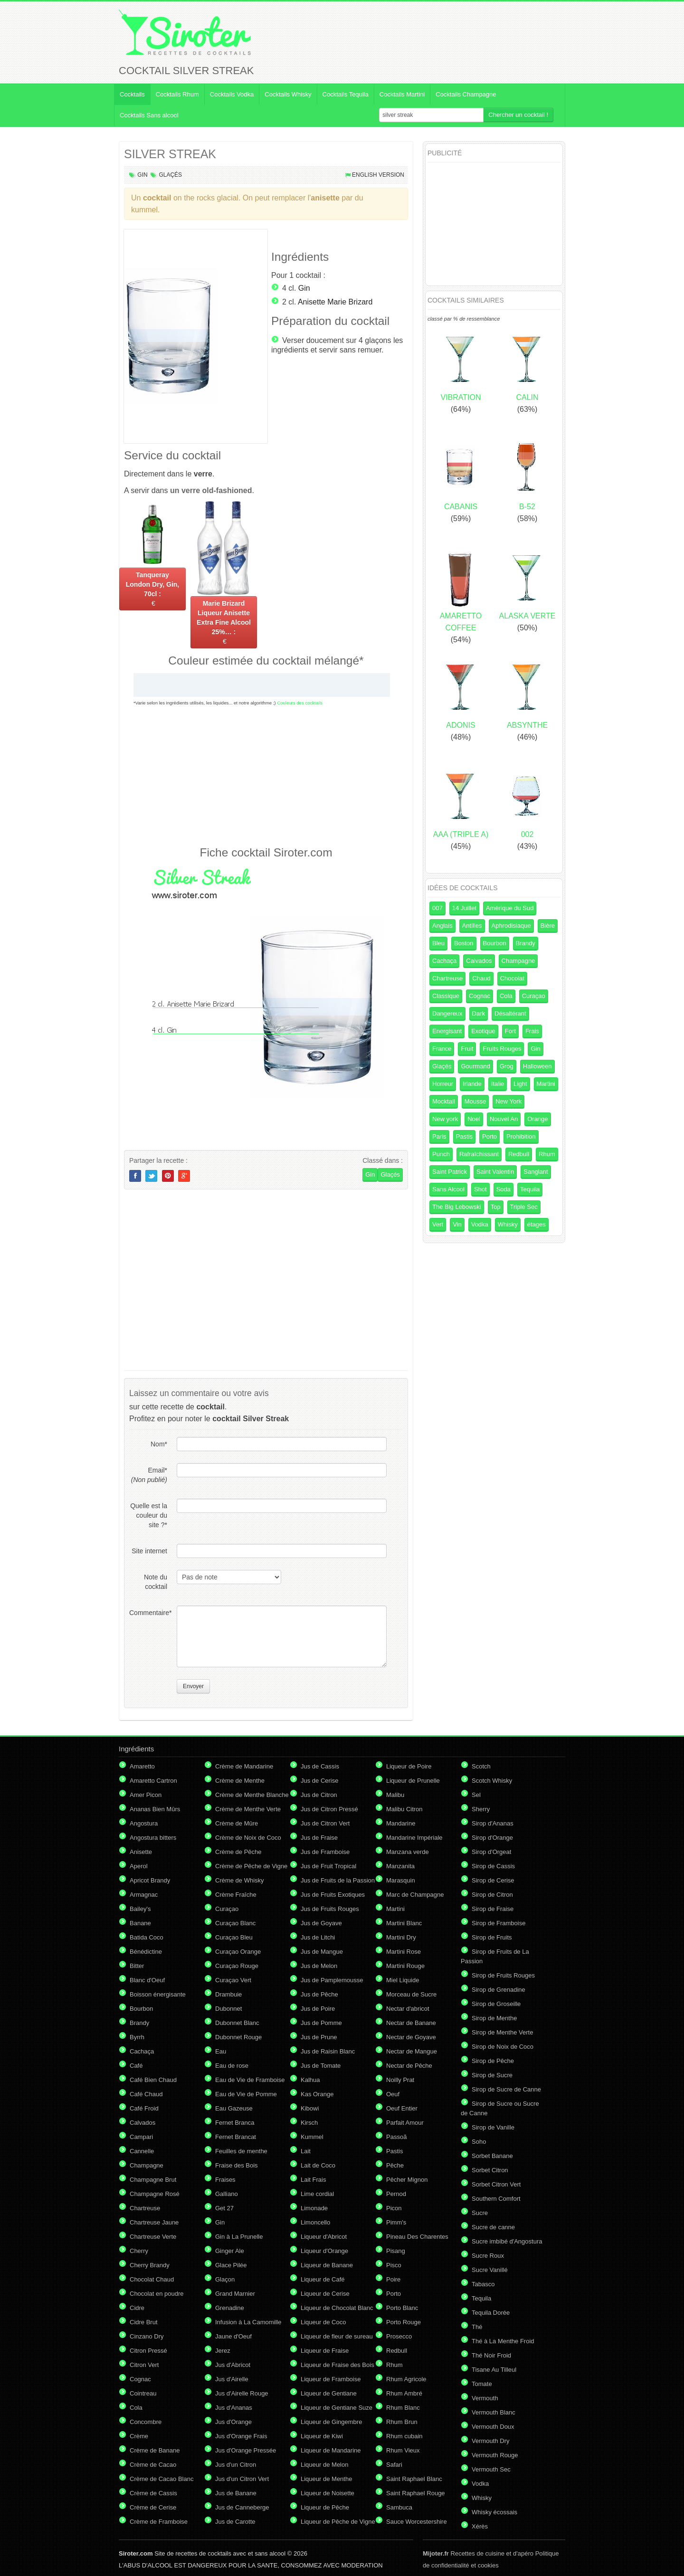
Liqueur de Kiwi (322, 2436)
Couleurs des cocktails (300, 702)
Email (149, 1474)
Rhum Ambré (404, 2393)
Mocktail (443, 1101)
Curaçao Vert (233, 1980)
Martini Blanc (404, 1923)
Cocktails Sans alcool (149, 115)
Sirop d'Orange (492, 1837)
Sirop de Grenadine (498, 1989)
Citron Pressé (148, 2350)
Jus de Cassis (320, 1766)
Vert (437, 1224)
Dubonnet (228, 2008)
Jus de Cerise (319, 1780)
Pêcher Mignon (407, 2179)
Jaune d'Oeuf (233, 2336)
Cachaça (444, 960)
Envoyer (193, 1686)
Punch (441, 1154)
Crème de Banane (155, 2450)
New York (508, 1101)
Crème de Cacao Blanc (161, 2478)
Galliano (226, 2193)
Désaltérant (510, 1013)
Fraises (225, 2179)
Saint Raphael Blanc (414, 2478)
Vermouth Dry (490, 2440)
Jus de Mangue (322, 1951)
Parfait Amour (405, 2122)
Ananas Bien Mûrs (155, 1809)
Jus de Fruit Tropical (328, 1866)
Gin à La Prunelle (239, 2236)
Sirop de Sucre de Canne (506, 2089)
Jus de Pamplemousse (332, 1980)
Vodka (479, 1224)
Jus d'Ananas (233, 2407)
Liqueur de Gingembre (331, 2421)
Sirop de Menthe (494, 2018)
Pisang (395, 2250)
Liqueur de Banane (327, 2265)
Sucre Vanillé (490, 2269)
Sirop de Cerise (493, 1880)
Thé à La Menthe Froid (503, 2341)
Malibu (395, 1794)
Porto (489, 1136)
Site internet (149, 1551)
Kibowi (310, 2108)
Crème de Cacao (153, 2464)
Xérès (480, 2526)
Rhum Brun (402, 2421)
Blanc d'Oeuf (147, 1980)
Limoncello (315, 2222)
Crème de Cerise (153, 2507)
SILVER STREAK (170, 154)
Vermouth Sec (491, 2469)
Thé (477, 2326)
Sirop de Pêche (493, 2060)
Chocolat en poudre (156, 2293)
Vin (457, 1224)
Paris (439, 1136)
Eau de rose (231, 2065)
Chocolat (512, 978)
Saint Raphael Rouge (415, 2493)
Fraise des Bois (236, 2165)
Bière (548, 925)
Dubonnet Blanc (237, 2022)
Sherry (481, 1809)
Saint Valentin (495, 1171)
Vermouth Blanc (493, 2412)
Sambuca (399, 2507)
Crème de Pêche (238, 1851)
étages (536, 1224)
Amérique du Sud (509, 908)
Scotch (481, 1766)
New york (445, 1118)
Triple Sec (524, 1206)
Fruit (467, 1048)
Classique (445, 995)
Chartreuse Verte (153, 2236)
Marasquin (400, 1880)
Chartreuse (447, 978)
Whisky (508, 1224)
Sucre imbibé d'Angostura (507, 2241)
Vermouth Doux (493, 2426)
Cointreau (143, 2393)
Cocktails (132, 94)
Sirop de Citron (492, 1894)
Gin (142, 174)
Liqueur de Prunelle (413, 1780)
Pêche (395, 2165)
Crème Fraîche (235, 1894)
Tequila (530, 1189)
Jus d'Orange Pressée (245, 2450)
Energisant (447, 1031)
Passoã (396, 2136)
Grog (506, 1066)
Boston (463, 943)
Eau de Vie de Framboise (250, 2079)
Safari (394, 2464)
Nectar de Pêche (409, 2065)
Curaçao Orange (238, 1951)
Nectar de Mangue (411, 2051)
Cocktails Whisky (288, 94)
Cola (506, 995)
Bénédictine (146, 1951)
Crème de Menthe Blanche (252, 1794)
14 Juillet (464, 908)
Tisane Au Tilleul (494, 2369)
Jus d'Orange (233, 2421)
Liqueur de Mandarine (331, 2450)
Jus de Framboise (325, 1851)
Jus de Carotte (235, 2521)
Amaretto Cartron (153, 1780)
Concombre (146, 2421)
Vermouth (485, 2398)
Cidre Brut (144, 2322)
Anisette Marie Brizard (335, 302)
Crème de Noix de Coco (248, 1837)
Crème (139, 2436)
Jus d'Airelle (231, 2379)
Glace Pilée (231, 2265)
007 (437, 908)
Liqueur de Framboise (331, 2379)
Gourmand (475, 1066)
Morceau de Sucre (411, 1994)
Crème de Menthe (240, 1780)
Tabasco (483, 2284)
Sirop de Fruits (492, 1937)
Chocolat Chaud (152, 2279)
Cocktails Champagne (466, 94)
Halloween (537, 1066)
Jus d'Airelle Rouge (241, 2393)
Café (136, 2065)
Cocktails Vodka (232, 94)
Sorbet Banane (492, 2155)
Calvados (479, 960)
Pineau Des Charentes (417, 2236)
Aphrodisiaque (511, 925)
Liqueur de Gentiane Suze (336, 2407)
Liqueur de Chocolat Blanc (337, 2307)
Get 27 (224, 2208)
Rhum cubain (404, 2436)
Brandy (525, 943)
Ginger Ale (229, 2250)
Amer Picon (146, 1794)
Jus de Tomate (321, 2065)
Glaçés (170, 174)
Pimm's (396, 2222)
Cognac (479, 995)
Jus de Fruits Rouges (330, 1908)
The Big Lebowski (456, 1206)
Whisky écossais (494, 2512)
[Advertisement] (266, 775)
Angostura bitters (153, 1837)
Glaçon (225, 2279)
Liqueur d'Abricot (324, 2236)
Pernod (396, 2193)
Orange (537, 1118)
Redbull (518, 1154)
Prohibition (520, 1136)
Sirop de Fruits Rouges (503, 1975)
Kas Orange (317, 2094)
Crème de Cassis (153, 2493)
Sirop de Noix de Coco (502, 2046)
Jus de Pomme (321, 2022)
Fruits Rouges (502, 1048)
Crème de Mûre (236, 1823)
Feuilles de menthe (241, 2151)
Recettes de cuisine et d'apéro (478, 2553)
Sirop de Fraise (492, 1908)
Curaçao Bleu (234, 1937)
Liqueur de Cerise (325, 2293)
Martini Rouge (405, 1965)
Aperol (139, 1866)
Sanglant (535, 1171)
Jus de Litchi (318, 1937)
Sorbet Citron (490, 2170)
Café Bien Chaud (153, 2079)
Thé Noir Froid (491, 2355)
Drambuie (228, 1994)
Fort (510, 1031)
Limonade (314, 2208)
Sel (476, 1794)
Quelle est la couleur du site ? (148, 1515)
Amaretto (142, 1766)
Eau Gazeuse (234, 2108)
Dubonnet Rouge (238, 2037)
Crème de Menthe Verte (248, 1809)
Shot (480, 1189)
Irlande (472, 1083)
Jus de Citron (319, 1794)
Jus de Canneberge (242, 2507)
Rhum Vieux (403, 2450)
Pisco (393, 2265)
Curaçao (533, 995)
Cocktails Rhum (177, 94)
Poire (393, 2279)
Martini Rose (403, 1951)
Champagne (518, 960)
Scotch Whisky (492, 1780)
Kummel (312, 2136)
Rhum (547, 1154)
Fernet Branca (234, 2122)
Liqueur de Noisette (327, 2493)
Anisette (141, 1851)
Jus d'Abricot (232, 2364)
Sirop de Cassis (493, 1866)
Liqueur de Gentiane (329, 2393)
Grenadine (229, 2307)
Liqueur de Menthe (326, 2478)
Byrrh (137, 2037)
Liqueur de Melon (324, 2464)
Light (520, 1083)
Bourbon (494, 943)
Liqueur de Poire (408, 1766)
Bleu (438, 943)
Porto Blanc (402, 2307)
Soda (503, 1189)
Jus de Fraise (319, 1837)
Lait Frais (313, 2179)
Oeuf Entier (402, 2108)
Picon (394, 2208)
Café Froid (144, 2108)
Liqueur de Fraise (325, 2350)
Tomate (482, 2383)
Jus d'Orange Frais (241, 2436)
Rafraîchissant (479, 1154)
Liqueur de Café (323, 2279)
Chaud (481, 978)
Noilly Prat (400, 2079)
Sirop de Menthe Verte (502, 2032)
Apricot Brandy (150, 1880)
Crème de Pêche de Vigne (251, 1866)
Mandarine (400, 1823)
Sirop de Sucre (492, 2075)
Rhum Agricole (406, 2379)
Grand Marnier (235, 2293)
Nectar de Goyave (411, 2037)
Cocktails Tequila (346, 94)
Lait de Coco (318, 2165)
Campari (141, 2136)
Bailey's (140, 1908)
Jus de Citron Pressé (329, 1809)
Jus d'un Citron (235, 2464)
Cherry (139, 2250)
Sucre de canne (493, 2227)
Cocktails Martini (402, 94)
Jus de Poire (318, 2008)
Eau (220, 2051)
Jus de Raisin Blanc (328, 2051)
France (441, 1048)
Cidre (137, 2307)
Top (496, 1206)
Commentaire (148, 1612)
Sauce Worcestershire (416, 2521)
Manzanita (400, 1866)
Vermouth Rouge (495, 2455)
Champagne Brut (153, 2179)
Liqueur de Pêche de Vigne (338, 2521)
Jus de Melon (319, 1965)
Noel (473, 1118)
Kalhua (310, 2079)
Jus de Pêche (319, 1994)
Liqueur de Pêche (325, 2507)
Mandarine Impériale (414, 1837)
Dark (478, 1013)
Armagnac (144, 1894)
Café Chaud (146, 2094)
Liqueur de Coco (323, 2322)
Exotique (483, 1031)
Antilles (472, 925)
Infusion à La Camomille (248, 2322)
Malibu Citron (404, 1809)
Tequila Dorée (491, 2312)
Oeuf (392, 2094)
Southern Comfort (496, 2198)
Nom (159, 1444)
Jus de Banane (235, 2493)
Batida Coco (146, 1937)
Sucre (480, 2212)
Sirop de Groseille (496, 2003)
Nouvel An (504, 1118)
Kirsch (309, 2122)
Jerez (222, 2350)
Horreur (442, 1083)
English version (378, 174)
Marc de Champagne (415, 1894)
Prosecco (399, 2336)
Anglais (442, 925)
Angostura (144, 1823)
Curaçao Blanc (235, 1923)
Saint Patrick (449, 1171)
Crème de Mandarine (244, 1766)
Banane (140, 1923)
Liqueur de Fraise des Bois (337, 2364)
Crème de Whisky (239, 1880)
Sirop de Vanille (493, 2127)
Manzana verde (407, 1851)
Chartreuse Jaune (154, 2222)
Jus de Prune (319, 2037)
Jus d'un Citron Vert (242, 2478)
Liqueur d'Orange (324, 2250)
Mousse (475, 1101)
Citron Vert (144, 2364)
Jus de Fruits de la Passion (338, 1880)
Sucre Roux (488, 2255)
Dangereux (447, 1013)
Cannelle (142, 2151)
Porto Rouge (403, 2322)
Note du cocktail (155, 1581)
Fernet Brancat (235, 2136)
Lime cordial (317, 2193)
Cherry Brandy (150, 2265)
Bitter (137, 1965)
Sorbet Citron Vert (496, 2184)
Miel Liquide (402, 1980)
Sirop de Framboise (498, 1923)
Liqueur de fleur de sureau (337, 2336)
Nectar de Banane (411, 2022)
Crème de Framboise (159, 2521)
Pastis (464, 1136)
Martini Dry (401, 1937)
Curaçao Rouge (236, 1965)
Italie (497, 1083)
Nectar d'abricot (407, 2008)
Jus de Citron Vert (325, 1823)
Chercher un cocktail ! (518, 114)
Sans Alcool (448, 1189)
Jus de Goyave (321, 1923)
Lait (306, 2151)
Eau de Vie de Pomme (246, 2094)
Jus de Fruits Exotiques (333, 1894)
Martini (546, 1083)
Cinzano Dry (147, 2336)
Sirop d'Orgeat (491, 1851)
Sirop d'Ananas (492, 1823)
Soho (479, 2141)
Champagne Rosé (155, 2193)
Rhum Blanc (403, 2407)
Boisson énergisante (158, 1994)
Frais (532, 1031)
